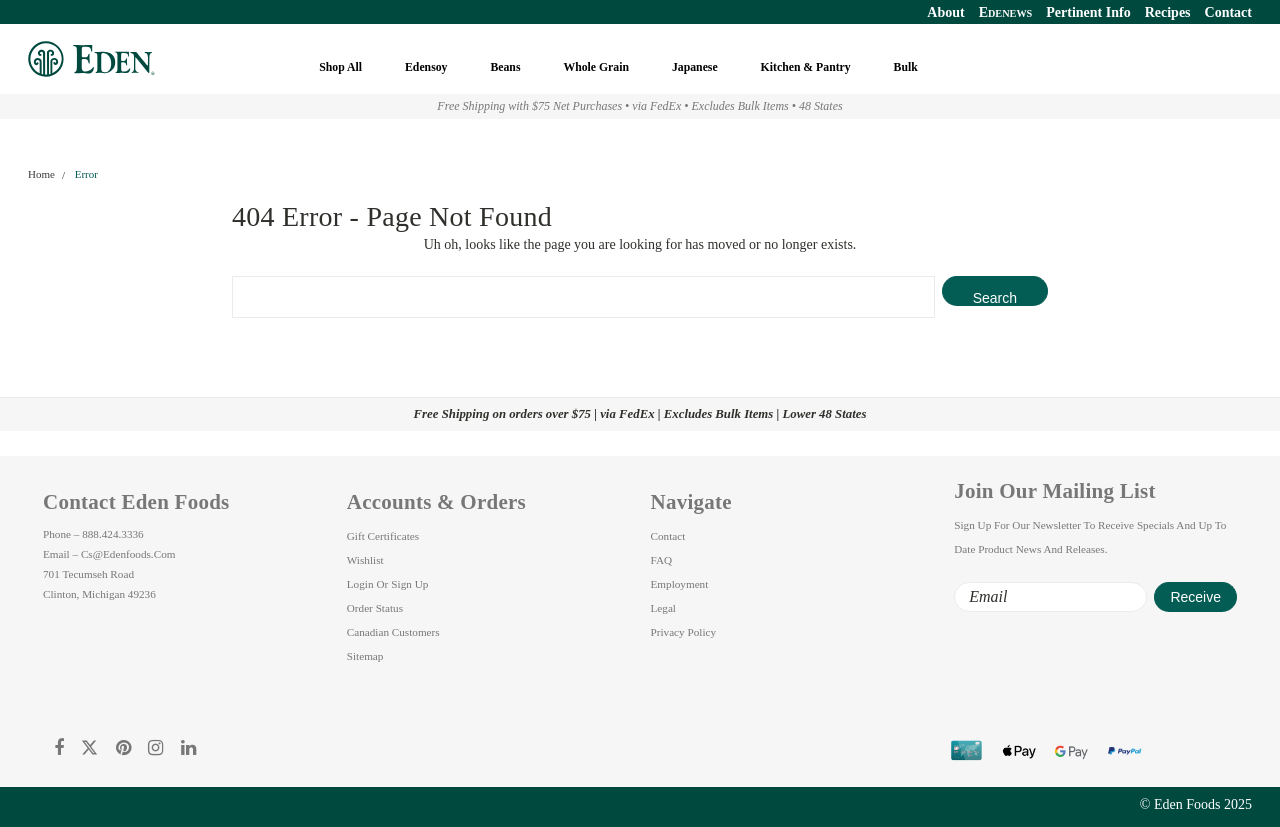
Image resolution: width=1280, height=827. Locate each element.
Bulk (907, 67)
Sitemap (365, 656)
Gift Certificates (383, 536)
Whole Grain (597, 67)
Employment (680, 584)
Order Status (375, 608)
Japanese (696, 67)
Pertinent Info (1088, 12)
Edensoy (427, 67)
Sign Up (409, 584)
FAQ (662, 560)
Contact (1228, 12)
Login (360, 584)
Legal (663, 608)
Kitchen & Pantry (807, 67)
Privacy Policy (684, 632)
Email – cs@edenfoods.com (109, 554)
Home (41, 174)
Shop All (342, 67)
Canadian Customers (393, 632)
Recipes (1168, 12)
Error (86, 174)
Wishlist (365, 560)
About (945, 12)
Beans (506, 67)
